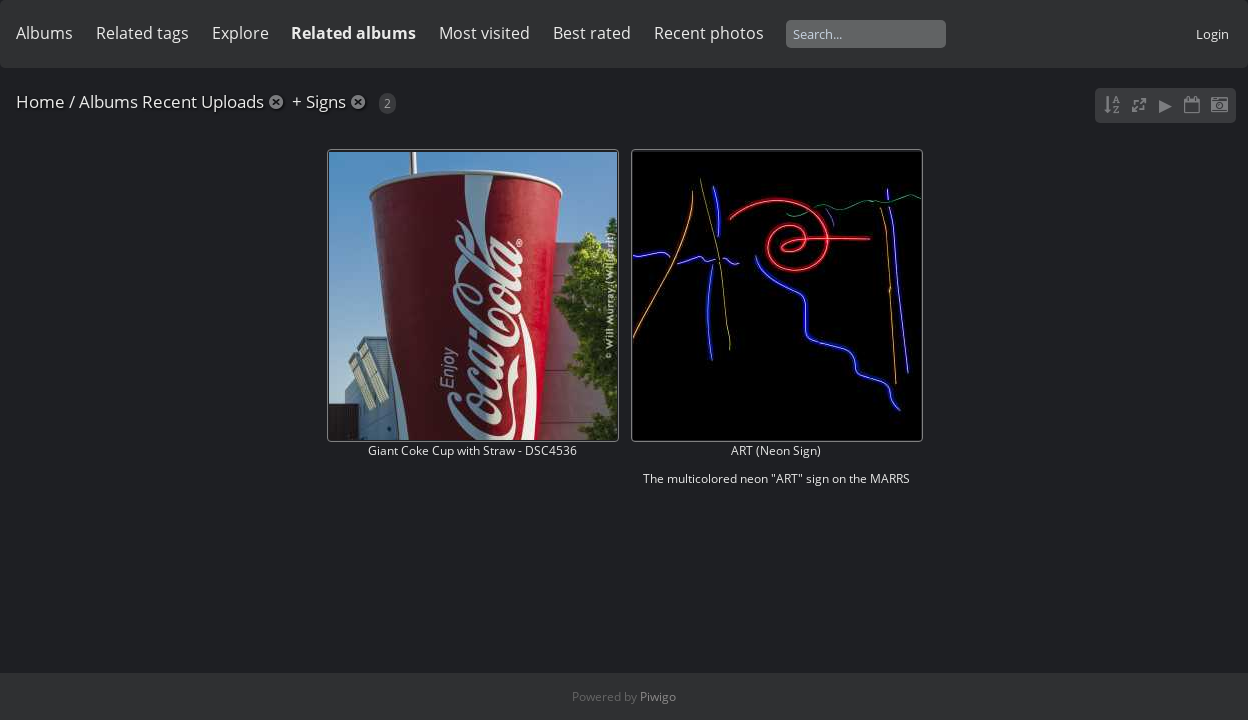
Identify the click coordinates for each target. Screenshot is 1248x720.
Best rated (592, 33)
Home (40, 101)
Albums (44, 33)
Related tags (142, 33)
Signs (326, 101)
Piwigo (658, 696)
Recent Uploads (203, 101)
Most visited (484, 33)
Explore (240, 33)
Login (1212, 34)
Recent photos (709, 33)
